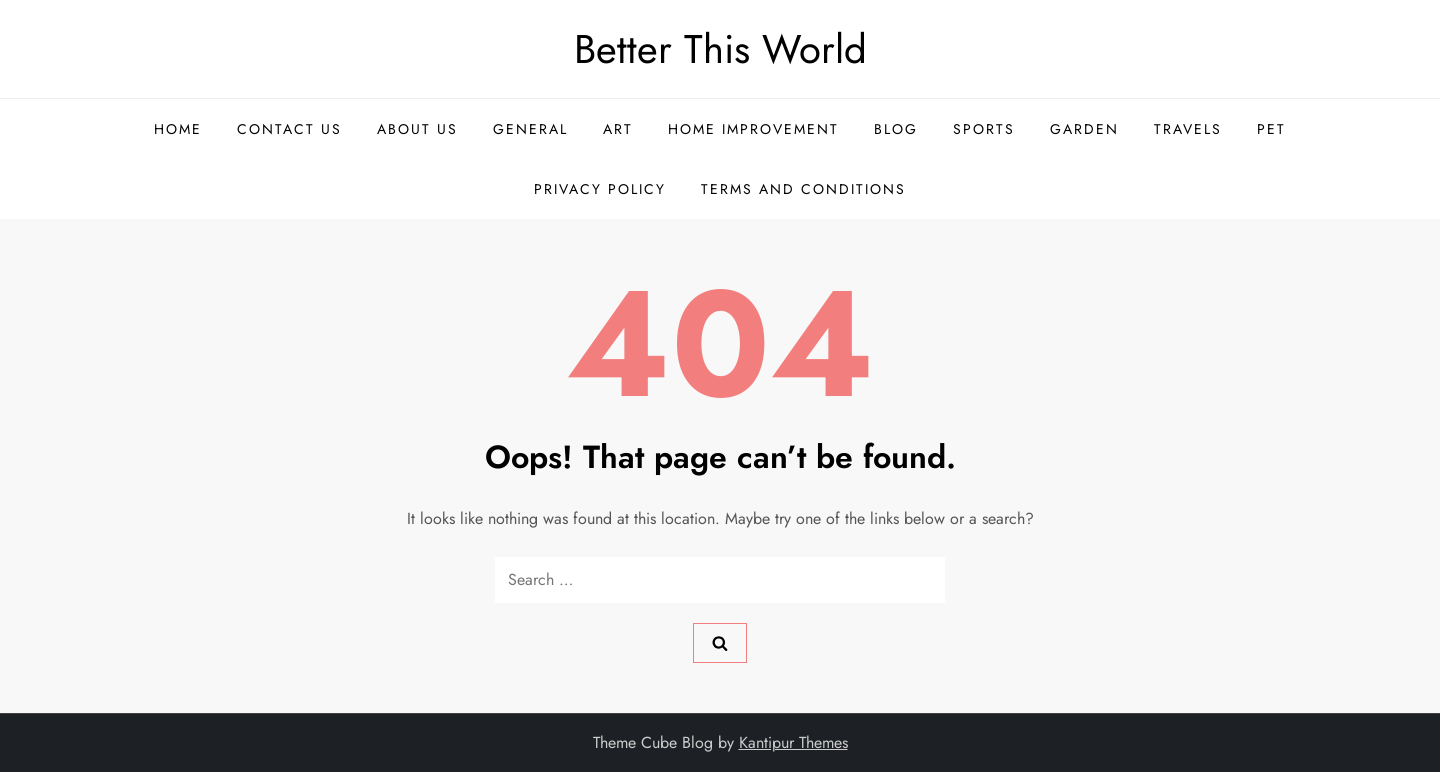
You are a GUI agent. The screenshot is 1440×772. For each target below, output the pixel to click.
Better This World (720, 49)
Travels (1188, 129)
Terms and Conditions (803, 189)
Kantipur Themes (793, 742)
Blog (896, 129)
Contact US (289, 129)
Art (618, 129)
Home (178, 129)
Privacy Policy (600, 189)
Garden (1084, 129)
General (530, 129)
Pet (1271, 129)
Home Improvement (753, 129)
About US (417, 129)
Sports (984, 129)
